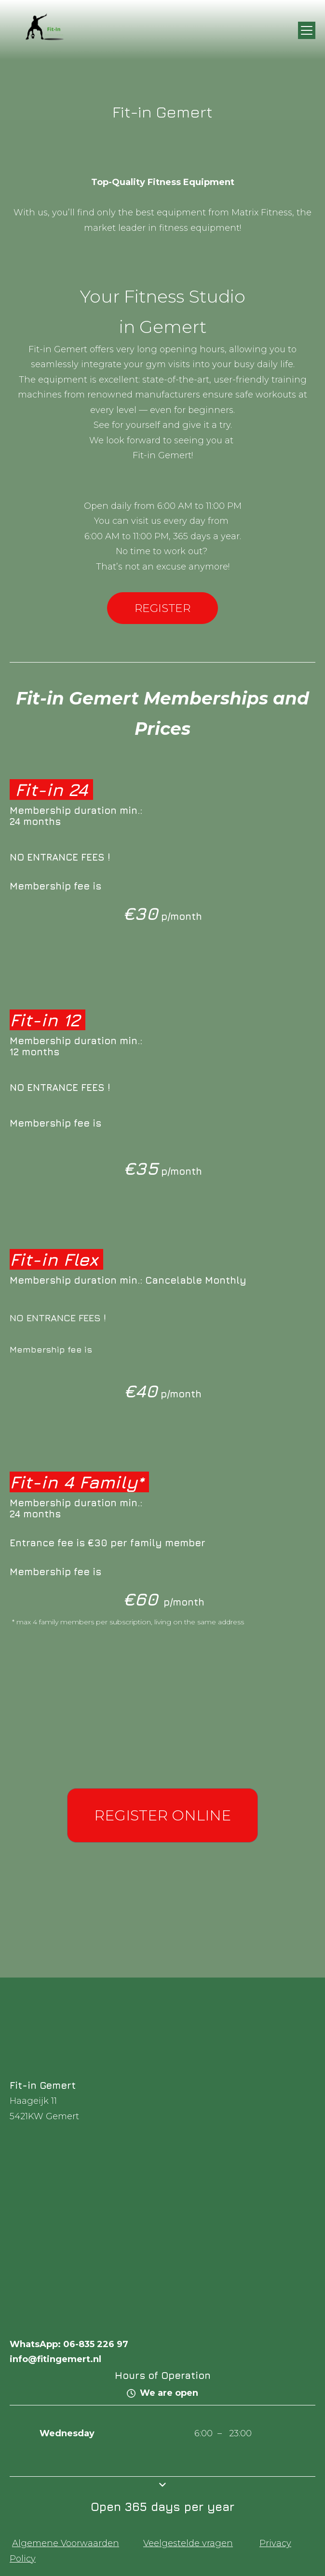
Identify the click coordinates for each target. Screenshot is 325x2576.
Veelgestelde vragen (188, 2543)
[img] (49, 29)
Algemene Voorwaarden (65, 2543)
